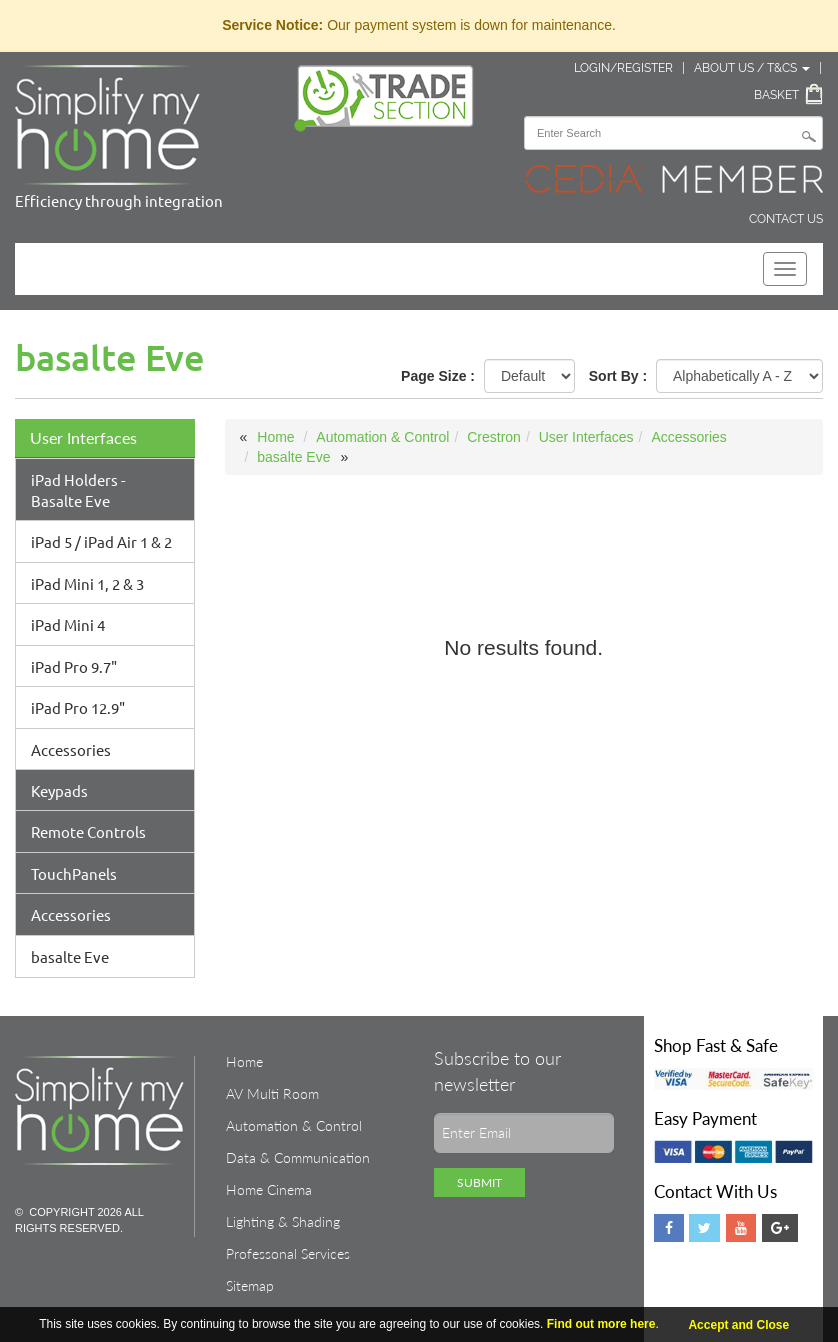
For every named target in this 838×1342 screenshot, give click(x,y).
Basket (776, 95)
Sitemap (250, 1285)
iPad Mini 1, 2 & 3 (87, 583)
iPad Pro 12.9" (78, 707)
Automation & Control (382, 437)
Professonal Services (288, 1253)
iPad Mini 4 (68, 624)
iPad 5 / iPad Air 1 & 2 (101, 541)
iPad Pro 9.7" (74, 666)
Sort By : (618, 376)
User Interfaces (83, 437)
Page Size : (438, 376)
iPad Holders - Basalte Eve (78, 490)
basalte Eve (70, 956)
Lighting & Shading (283, 1221)
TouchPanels (74, 873)
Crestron (494, 437)
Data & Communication (298, 1157)
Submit (479, 1182)
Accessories (71, 749)
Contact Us (786, 219)
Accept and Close (738, 1325)
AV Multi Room (272, 1093)
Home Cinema (269, 1189)
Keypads (59, 790)
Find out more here (601, 1324)
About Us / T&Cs (752, 68)
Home (275, 437)
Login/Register (623, 68)
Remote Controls (88, 831)
